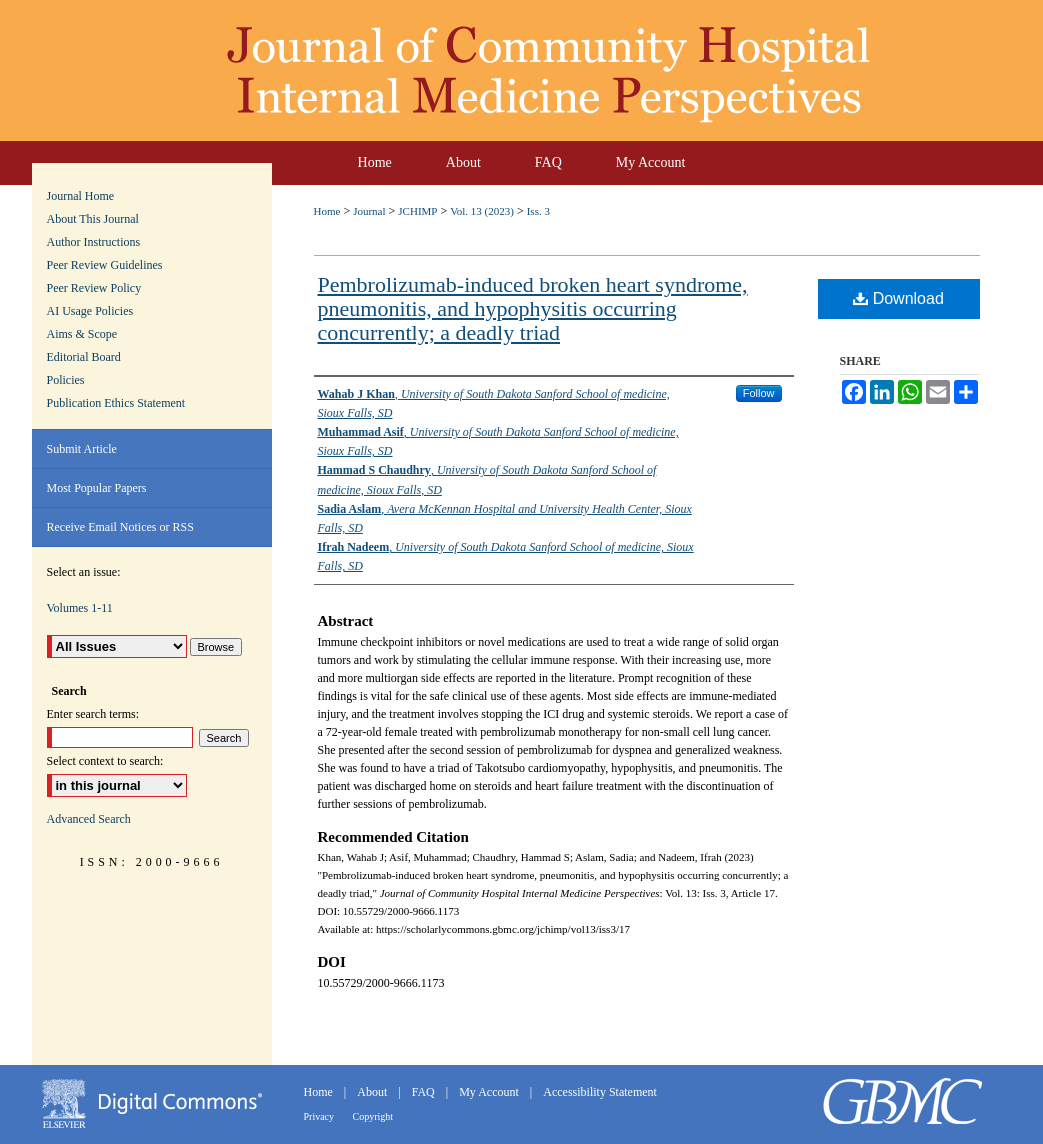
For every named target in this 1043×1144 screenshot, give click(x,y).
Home (327, 211)
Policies (66, 380)
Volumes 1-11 (80, 608)
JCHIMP (417, 211)
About (373, 1092)
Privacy (320, 1116)
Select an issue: (84, 572)
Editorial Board (84, 357)
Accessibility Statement (600, 1092)
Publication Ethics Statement (116, 403)
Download (898, 298)
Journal (369, 211)
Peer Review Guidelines (105, 265)
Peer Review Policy (94, 288)
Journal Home (81, 196)
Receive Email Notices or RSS (120, 527)
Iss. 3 (538, 211)
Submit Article (82, 449)
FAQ (425, 1092)
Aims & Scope (82, 334)
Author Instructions (94, 242)
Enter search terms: (93, 714)
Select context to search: (105, 761)
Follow (759, 393)
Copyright (373, 1116)
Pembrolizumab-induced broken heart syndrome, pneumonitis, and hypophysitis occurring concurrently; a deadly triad (533, 308)
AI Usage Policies (90, 311)
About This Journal (93, 219)
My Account (490, 1092)
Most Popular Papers (97, 488)
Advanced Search (89, 819)
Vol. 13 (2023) (482, 211)
